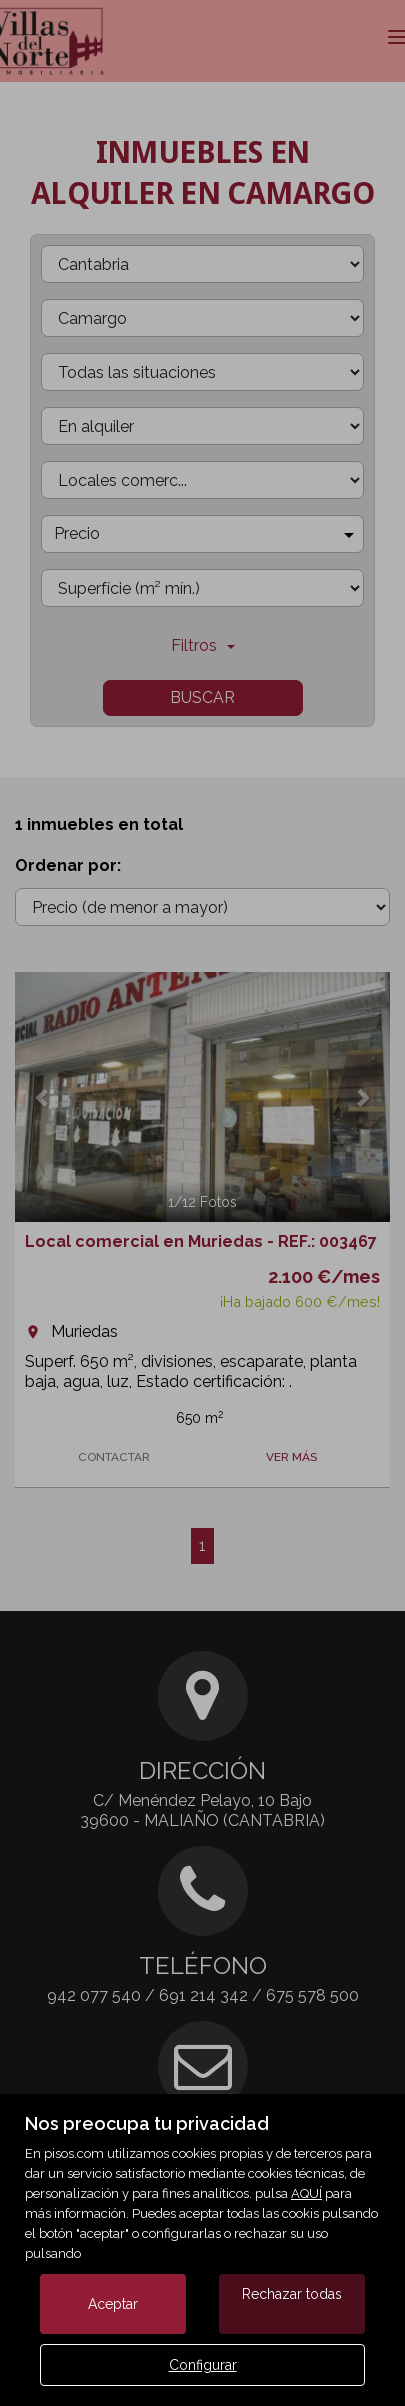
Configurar (203, 2365)
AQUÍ (306, 2193)
